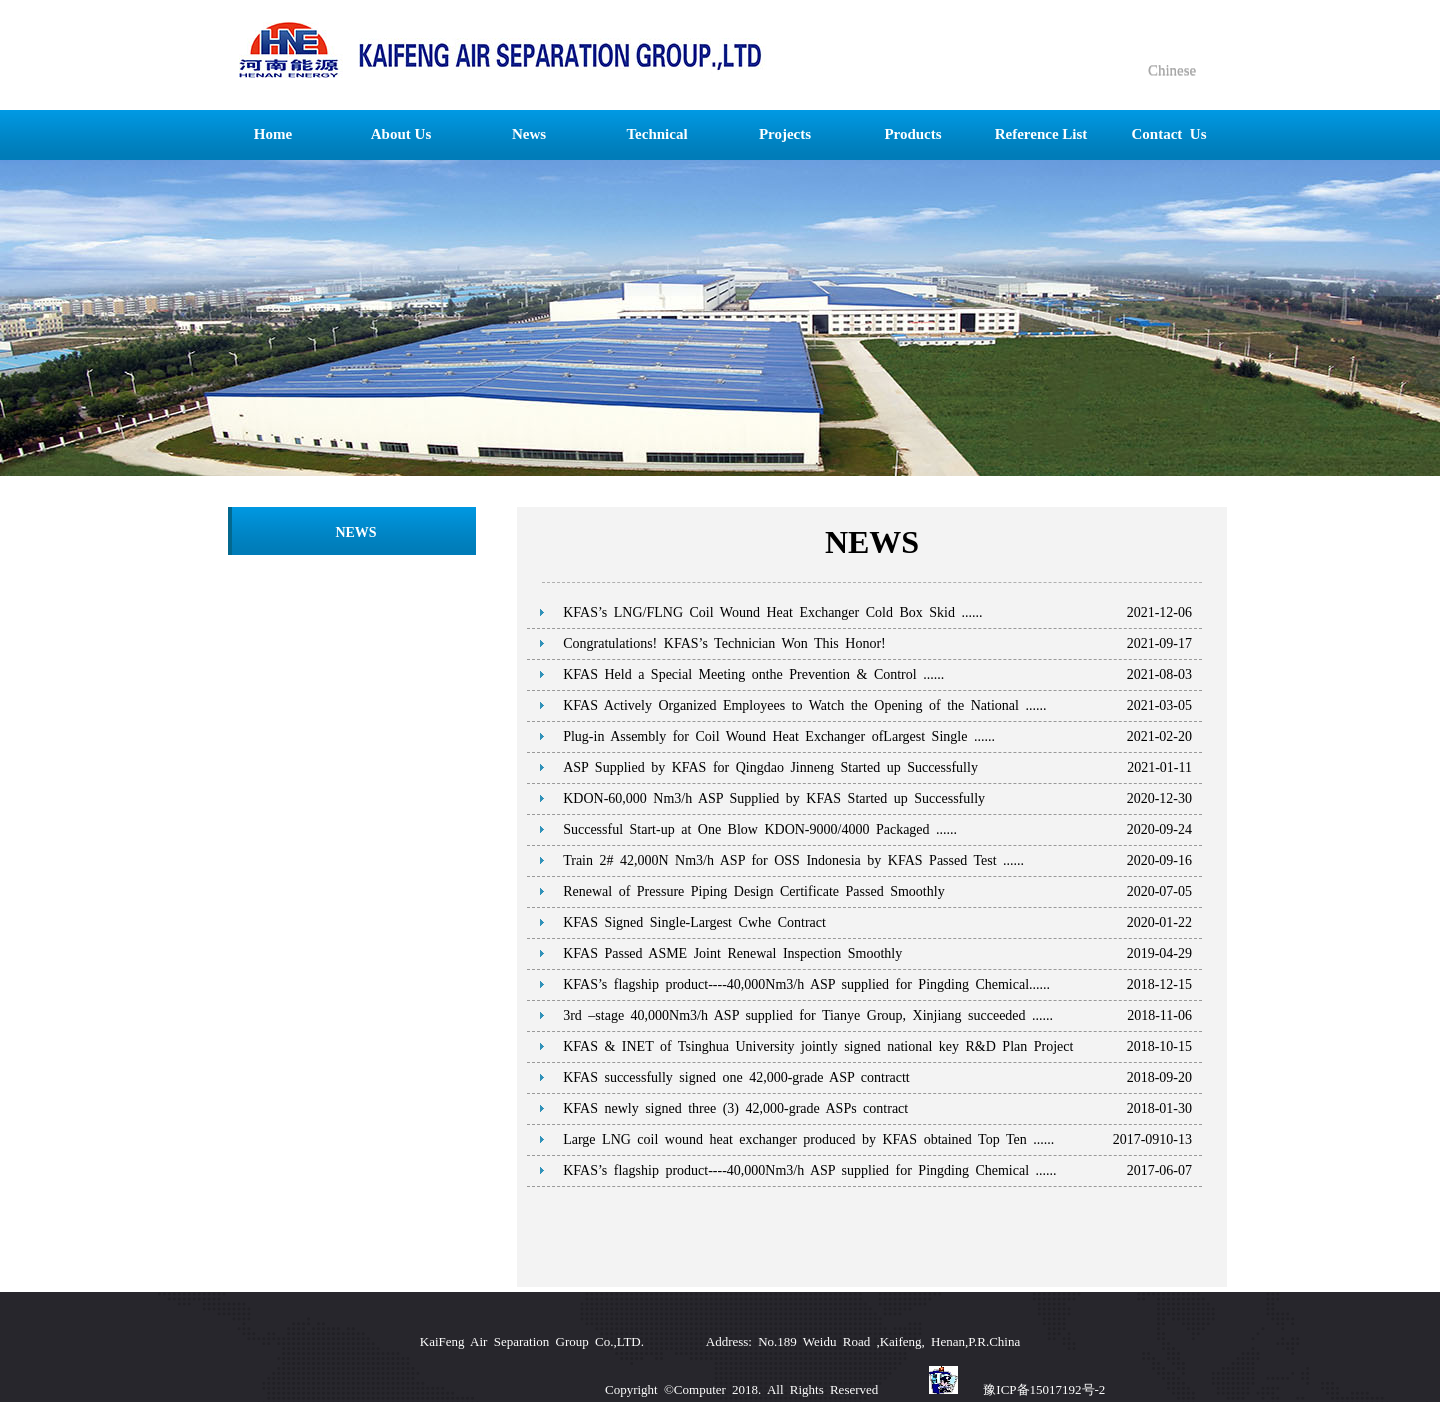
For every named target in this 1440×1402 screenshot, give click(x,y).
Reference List (1041, 134)
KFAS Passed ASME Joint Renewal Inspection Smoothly (732, 953)
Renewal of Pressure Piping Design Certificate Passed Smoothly (753, 891)
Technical (656, 134)
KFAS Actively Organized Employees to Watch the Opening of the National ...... (804, 705)
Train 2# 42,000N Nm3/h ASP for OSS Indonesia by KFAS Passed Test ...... (793, 860)
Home (273, 134)
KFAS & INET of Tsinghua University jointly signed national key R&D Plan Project (818, 1046)
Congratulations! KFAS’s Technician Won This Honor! (724, 643)
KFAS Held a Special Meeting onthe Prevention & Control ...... (753, 674)
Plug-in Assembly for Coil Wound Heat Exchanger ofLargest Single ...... (779, 736)
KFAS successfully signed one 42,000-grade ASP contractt (736, 1077)
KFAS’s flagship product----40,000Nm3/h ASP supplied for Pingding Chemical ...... (809, 1170)
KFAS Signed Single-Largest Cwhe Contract (694, 922)
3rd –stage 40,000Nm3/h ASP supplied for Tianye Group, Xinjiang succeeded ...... (808, 1015)
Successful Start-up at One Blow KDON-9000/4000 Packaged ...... (760, 829)
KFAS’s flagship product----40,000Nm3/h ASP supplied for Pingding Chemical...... (806, 984)
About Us (401, 134)
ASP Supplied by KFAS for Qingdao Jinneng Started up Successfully (770, 767)
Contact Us (1169, 134)
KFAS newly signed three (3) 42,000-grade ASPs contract (735, 1108)
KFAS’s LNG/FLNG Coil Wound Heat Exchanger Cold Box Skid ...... (772, 612)
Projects (785, 134)
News (529, 134)
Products (912, 134)
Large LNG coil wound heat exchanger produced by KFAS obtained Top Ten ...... (808, 1139)
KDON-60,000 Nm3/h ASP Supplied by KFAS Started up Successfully (774, 798)
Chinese (1170, 70)
